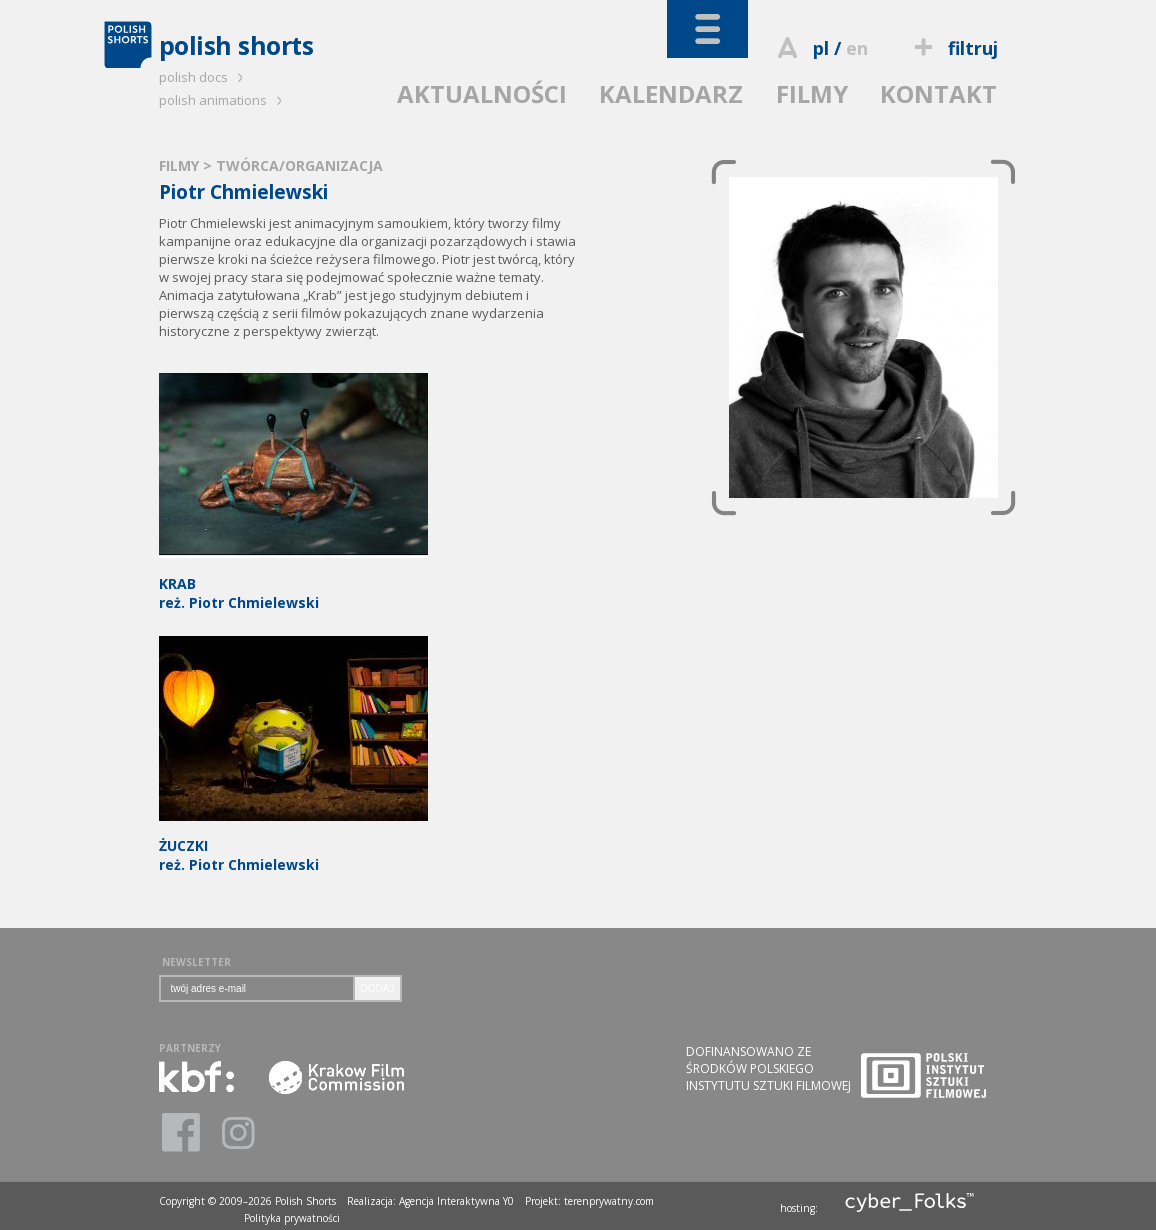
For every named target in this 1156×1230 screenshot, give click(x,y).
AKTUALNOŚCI (482, 93)
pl (821, 48)
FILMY (812, 93)
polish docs (204, 77)
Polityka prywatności (292, 1218)
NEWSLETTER (196, 962)
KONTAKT (938, 93)
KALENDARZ (671, 93)
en (857, 48)
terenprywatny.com (609, 1201)
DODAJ (378, 988)
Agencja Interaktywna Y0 (456, 1201)
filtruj (952, 48)
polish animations (223, 100)
